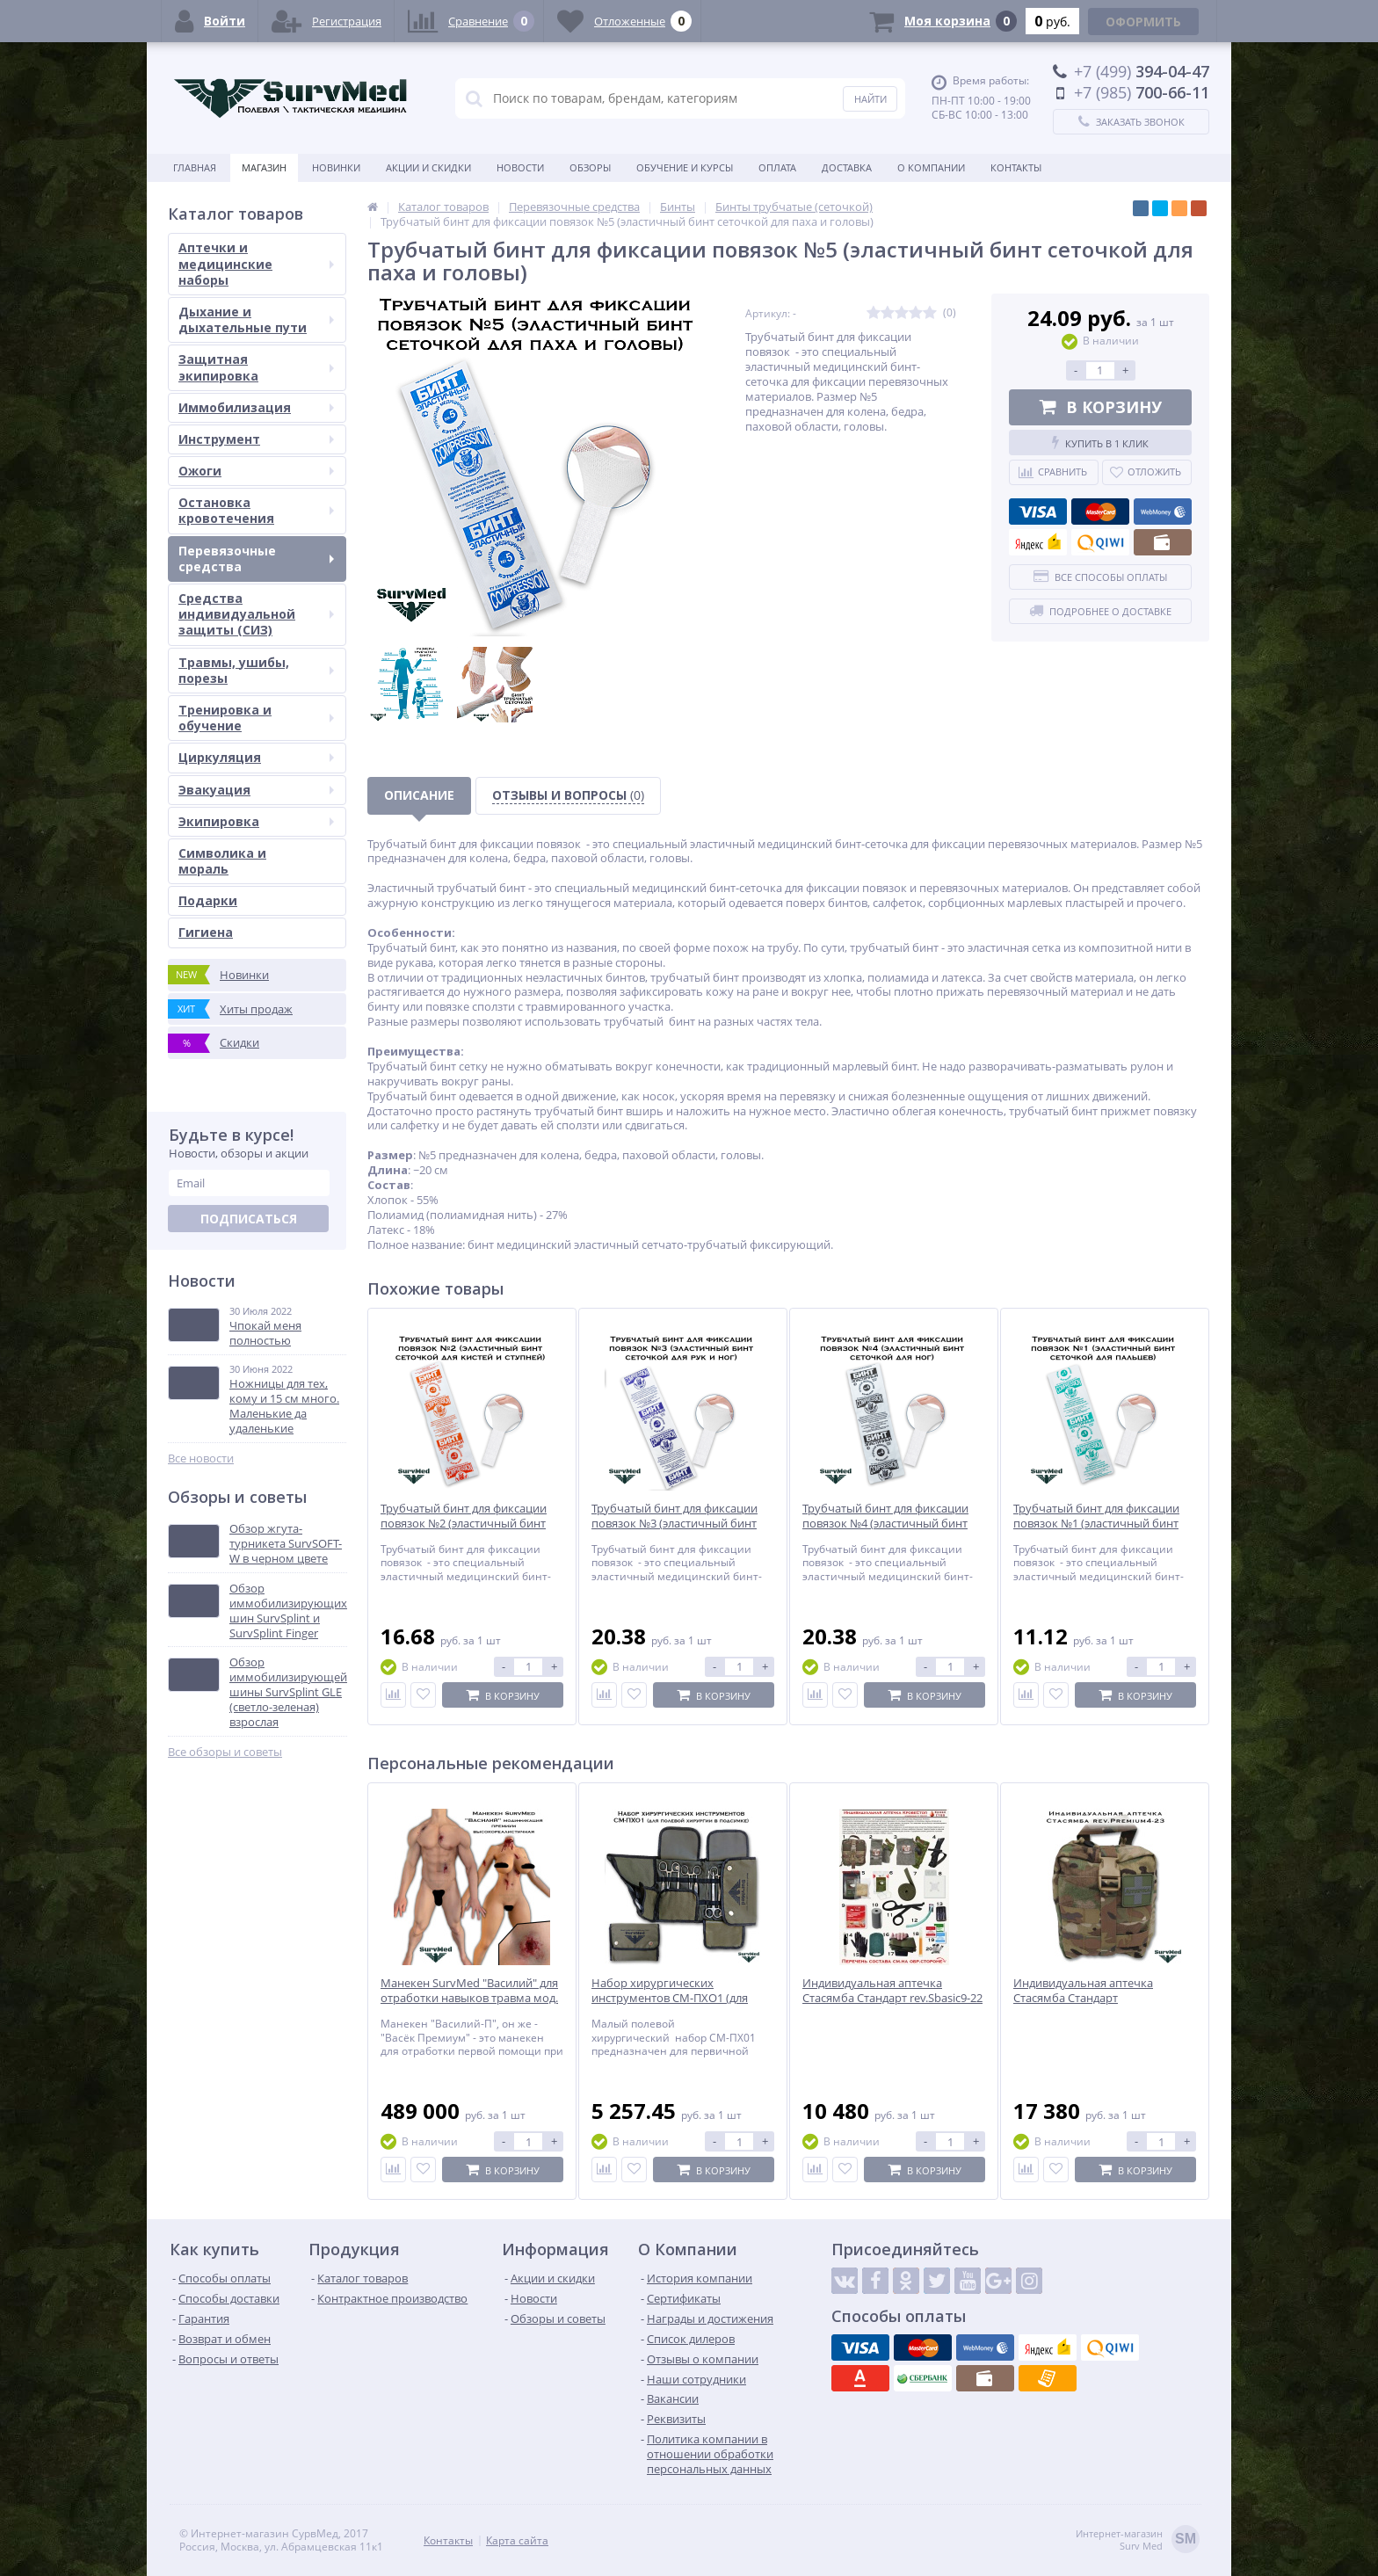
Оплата (777, 167)
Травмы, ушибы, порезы (256, 670)
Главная (194, 167)
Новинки (336, 167)
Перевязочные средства (256, 558)
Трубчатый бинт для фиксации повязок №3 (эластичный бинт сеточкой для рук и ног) (674, 1523)
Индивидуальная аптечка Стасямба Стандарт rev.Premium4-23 (1083, 1998)
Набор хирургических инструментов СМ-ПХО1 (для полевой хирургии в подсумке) (676, 1998)
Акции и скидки (428, 167)
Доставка (847, 167)
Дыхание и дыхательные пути (256, 319)
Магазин (264, 167)
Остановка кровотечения (256, 510)
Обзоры (590, 167)
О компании (931, 167)
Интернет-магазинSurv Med (1138, 2540)
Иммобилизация (256, 407)
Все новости (201, 1458)
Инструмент (256, 439)
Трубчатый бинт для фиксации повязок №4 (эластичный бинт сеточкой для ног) (885, 1523)
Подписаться (248, 1218)
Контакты (1015, 167)
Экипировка (256, 821)
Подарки (207, 900)
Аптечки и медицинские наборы (256, 263)
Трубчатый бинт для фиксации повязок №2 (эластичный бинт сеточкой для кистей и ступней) (466, 1523)
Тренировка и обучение (256, 717)
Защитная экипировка (256, 367)
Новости (520, 167)
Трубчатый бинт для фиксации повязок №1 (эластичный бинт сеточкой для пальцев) (1096, 1523)
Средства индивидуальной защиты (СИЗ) (256, 614)
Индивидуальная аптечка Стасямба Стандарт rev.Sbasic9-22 (892, 1991)
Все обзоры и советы (225, 1752)
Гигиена (205, 932)
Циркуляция (256, 757)
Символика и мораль (222, 861)
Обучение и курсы (684, 167)
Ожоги (256, 470)
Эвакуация (256, 789)
